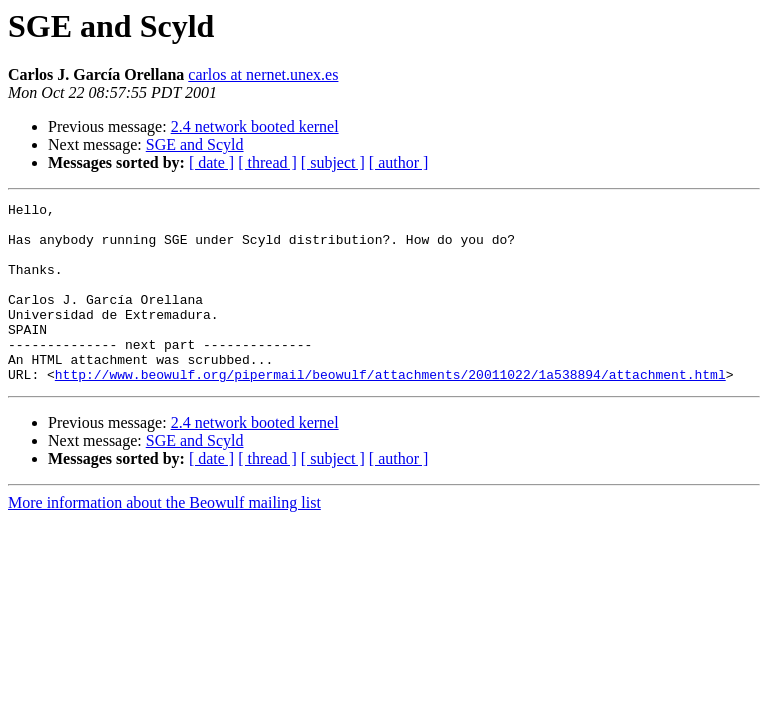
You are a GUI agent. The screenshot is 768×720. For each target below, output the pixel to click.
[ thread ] (267, 162)
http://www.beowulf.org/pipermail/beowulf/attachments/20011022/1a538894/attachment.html (390, 410)
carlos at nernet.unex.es (263, 74)
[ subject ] (333, 162)
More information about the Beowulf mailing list (164, 538)
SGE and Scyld (195, 144)
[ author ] (399, 162)
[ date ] (211, 162)
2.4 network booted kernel (255, 126)
